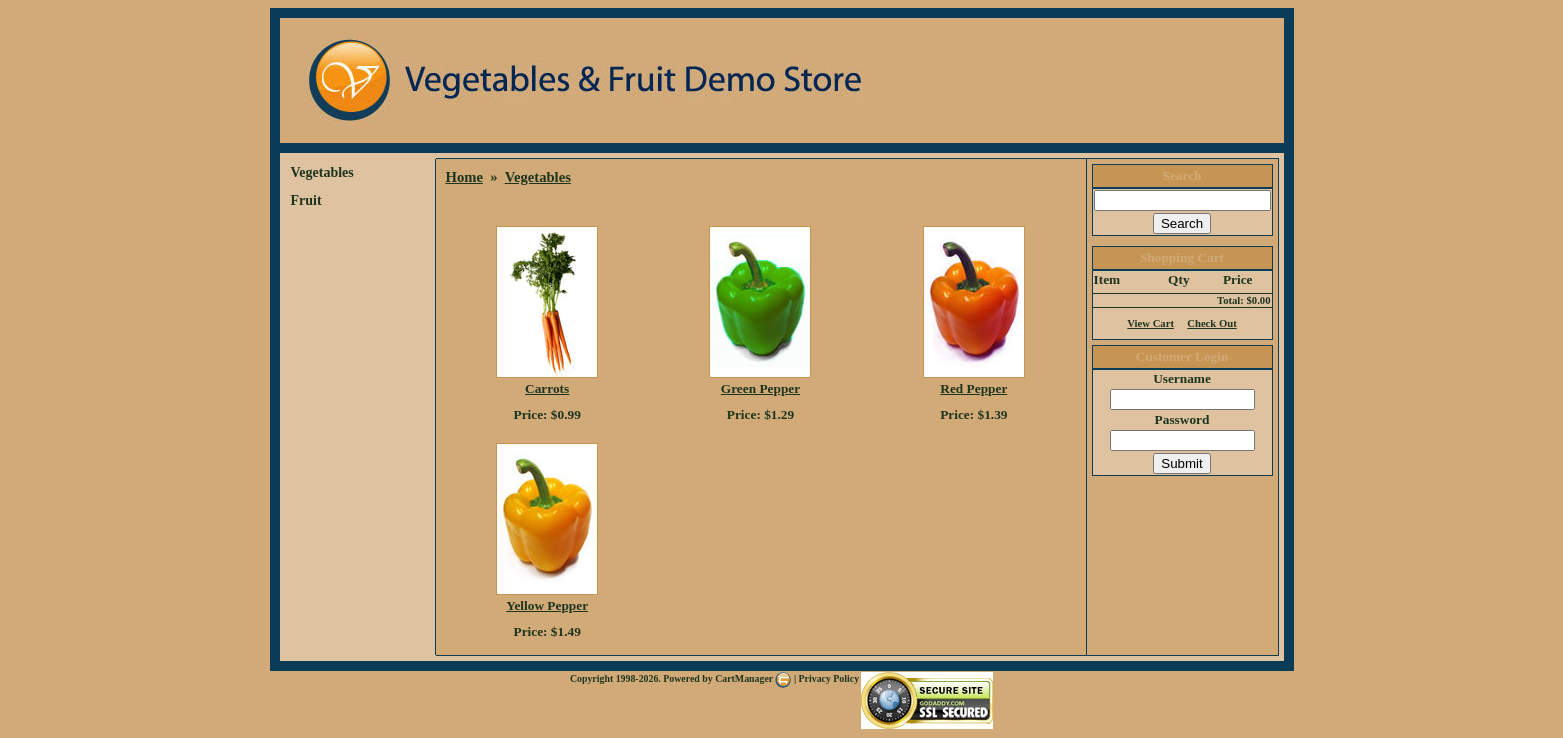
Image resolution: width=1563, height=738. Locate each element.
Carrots (547, 388)
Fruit (306, 200)
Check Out (1211, 323)
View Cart (1150, 323)
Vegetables (322, 172)
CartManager (753, 678)
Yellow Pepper (547, 605)
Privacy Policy (829, 678)
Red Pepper (973, 388)
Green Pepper (760, 388)
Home (464, 177)
